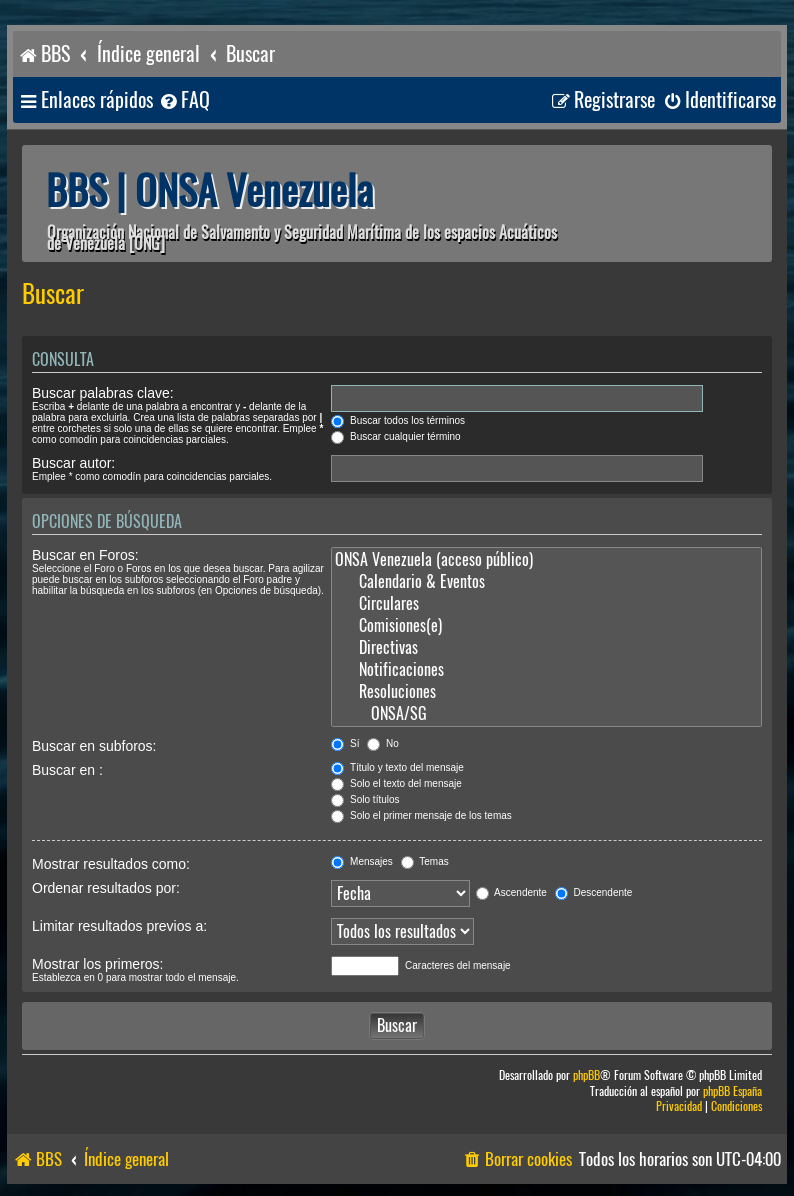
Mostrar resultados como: (111, 864)
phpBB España (732, 1091)
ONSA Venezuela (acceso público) (546, 560)
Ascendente (511, 892)
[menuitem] (184, 100)
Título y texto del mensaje (397, 767)
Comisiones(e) (546, 626)
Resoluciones (546, 692)
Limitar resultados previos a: (119, 926)
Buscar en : (67, 770)
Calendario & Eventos (546, 582)
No (383, 743)
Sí (345, 743)
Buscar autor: (73, 463)
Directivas (546, 648)
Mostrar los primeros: (97, 964)
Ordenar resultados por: (106, 888)
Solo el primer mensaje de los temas (421, 815)
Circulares (546, 604)
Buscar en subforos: (94, 746)
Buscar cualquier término (395, 436)
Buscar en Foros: (85, 555)
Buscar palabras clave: (103, 393)
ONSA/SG (546, 714)
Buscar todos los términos (398, 420)
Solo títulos (365, 799)
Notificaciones (546, 670)
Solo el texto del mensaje (396, 783)
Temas (425, 861)
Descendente (594, 892)
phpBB (586, 1075)
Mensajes (362, 861)
